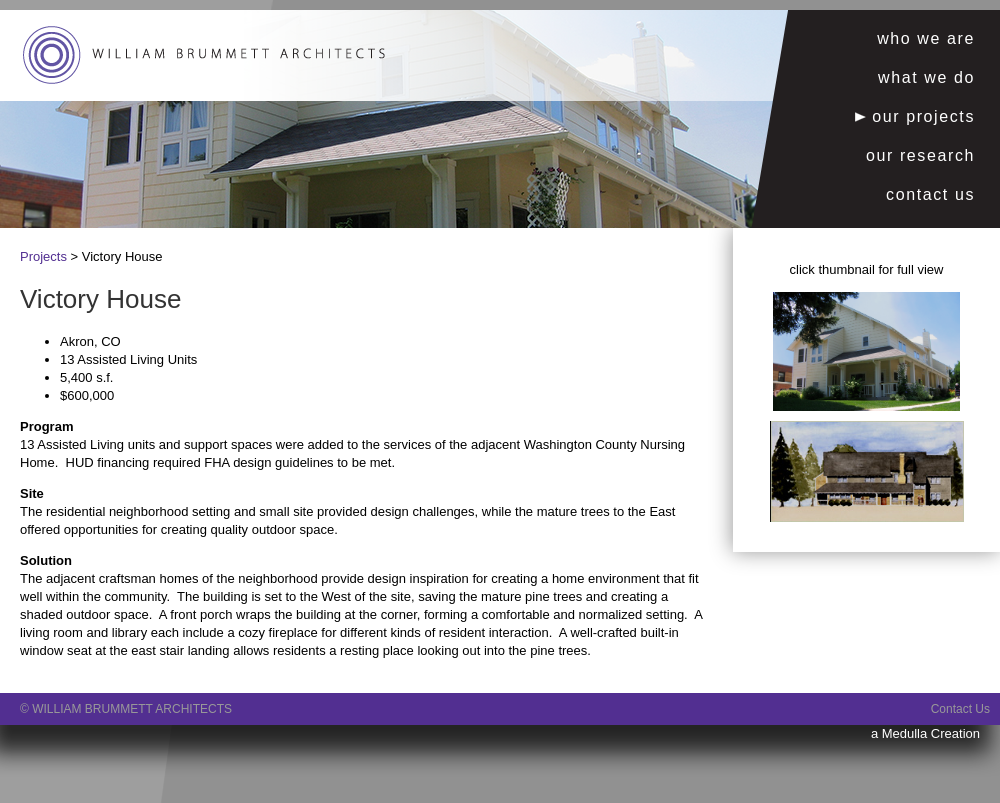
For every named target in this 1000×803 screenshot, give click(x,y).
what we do (926, 77)
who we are (926, 38)
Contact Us (960, 709)
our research (920, 155)
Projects (43, 256)
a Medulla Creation (925, 733)
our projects (915, 116)
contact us (930, 194)
